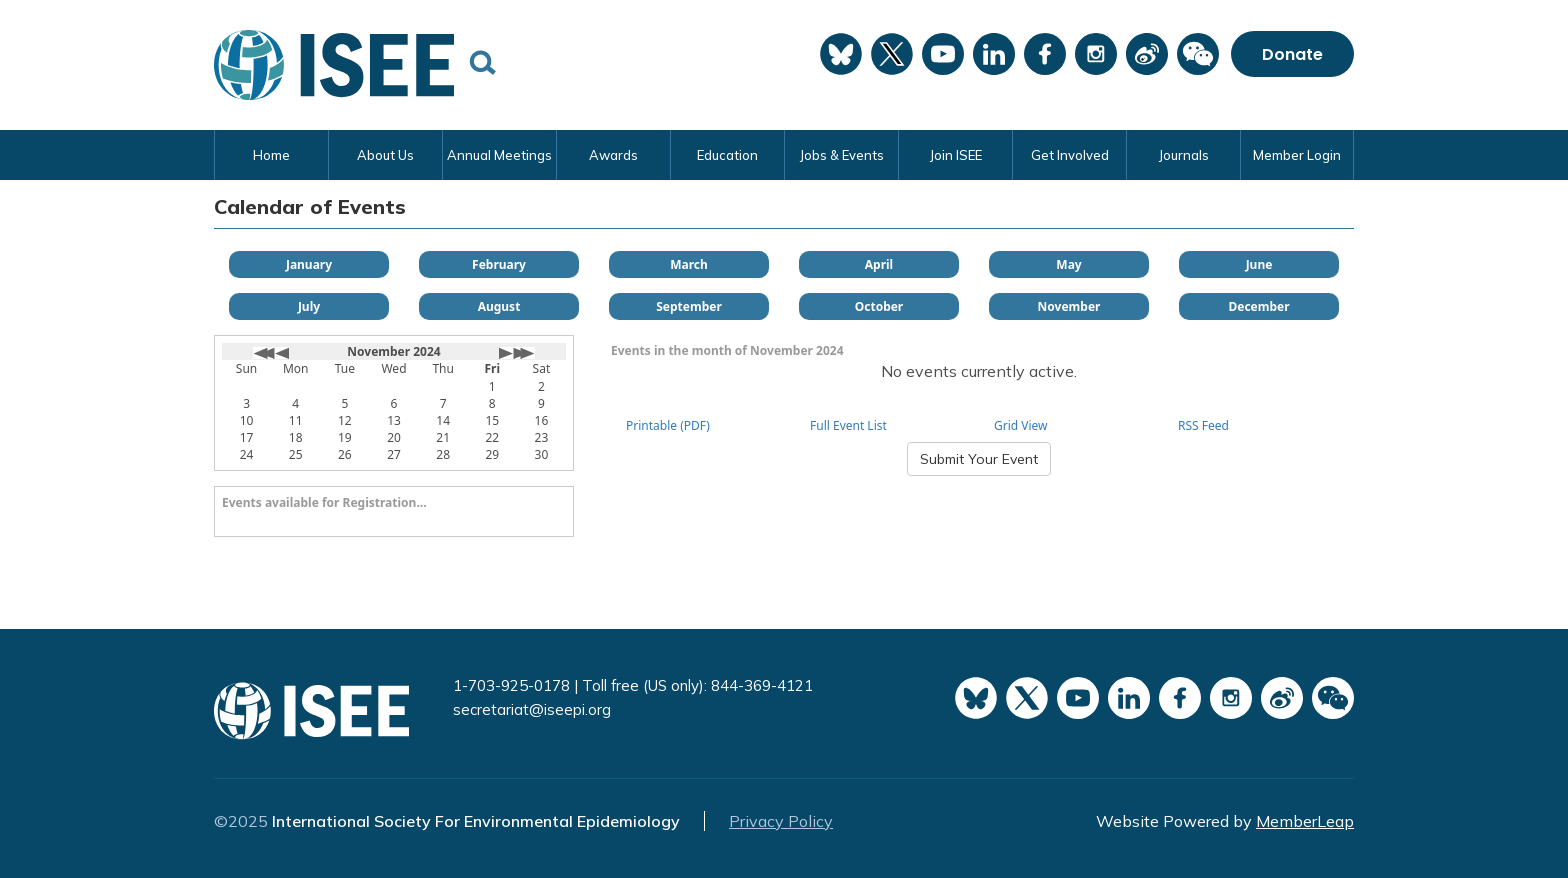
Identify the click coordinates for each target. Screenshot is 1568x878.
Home (271, 155)
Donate (1292, 53)
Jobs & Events (841, 155)
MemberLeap (1305, 821)
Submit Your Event (979, 459)
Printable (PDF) (668, 425)
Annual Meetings (499, 155)
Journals (1183, 155)
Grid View (1021, 425)
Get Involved (1070, 155)
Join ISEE (955, 155)
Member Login (1297, 155)
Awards (613, 155)
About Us (385, 155)
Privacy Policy (781, 821)
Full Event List (848, 425)
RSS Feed (1203, 425)
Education (727, 155)
